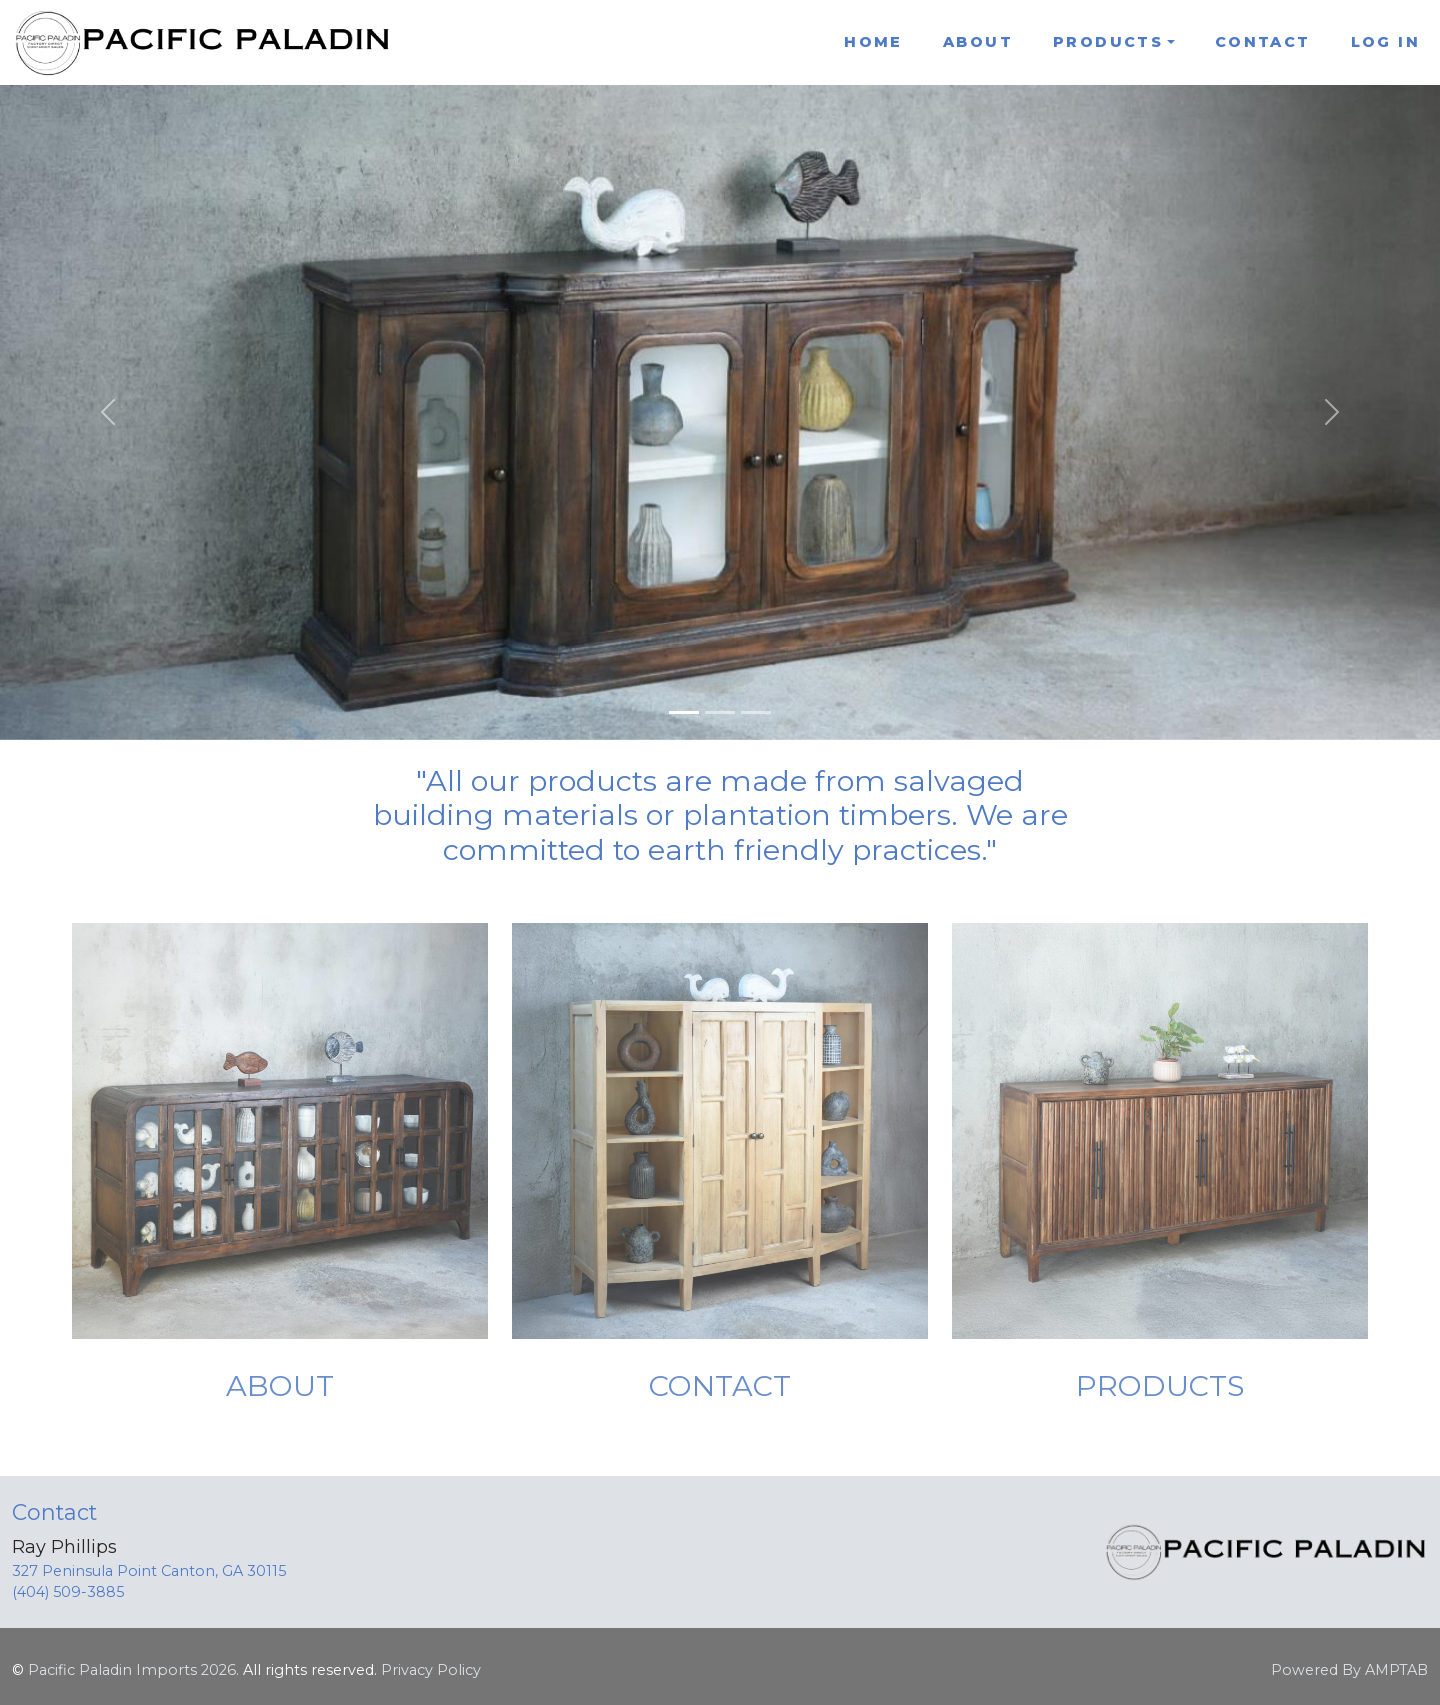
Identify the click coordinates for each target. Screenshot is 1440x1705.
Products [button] (1108, 42)
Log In (1385, 42)
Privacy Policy (431, 1670)
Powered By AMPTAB (1349, 1670)
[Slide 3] (756, 712)
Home (873, 42)
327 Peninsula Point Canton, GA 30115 (149, 1571)
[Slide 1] (684, 712)
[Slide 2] (720, 712)
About (978, 42)
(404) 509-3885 (68, 1592)
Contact (1263, 42)
